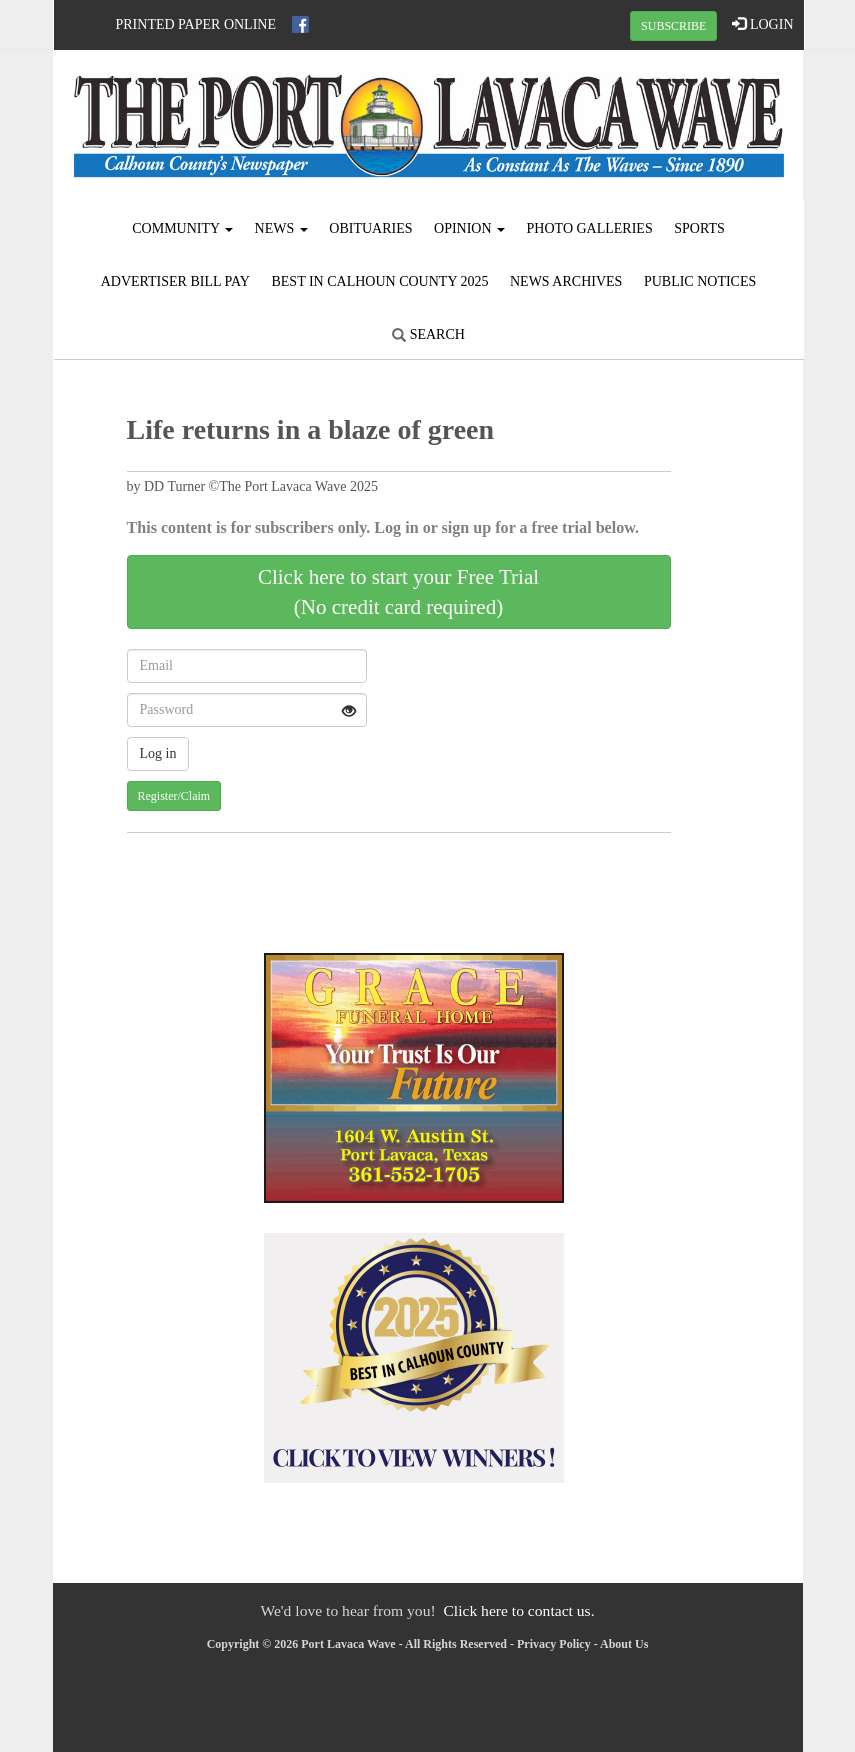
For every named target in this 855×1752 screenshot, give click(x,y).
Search (428, 334)
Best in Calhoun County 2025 (379, 281)
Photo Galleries (590, 228)
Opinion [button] (469, 228)
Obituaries (370, 228)
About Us (624, 1644)
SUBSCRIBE (673, 26)
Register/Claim (174, 796)
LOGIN (762, 24)
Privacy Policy (554, 1644)
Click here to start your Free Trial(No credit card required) (398, 592)
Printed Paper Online (196, 24)
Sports (699, 228)
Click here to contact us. (518, 1610)
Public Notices (700, 281)
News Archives (566, 281)
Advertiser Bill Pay (175, 281)
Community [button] (182, 228)
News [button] (281, 228)
